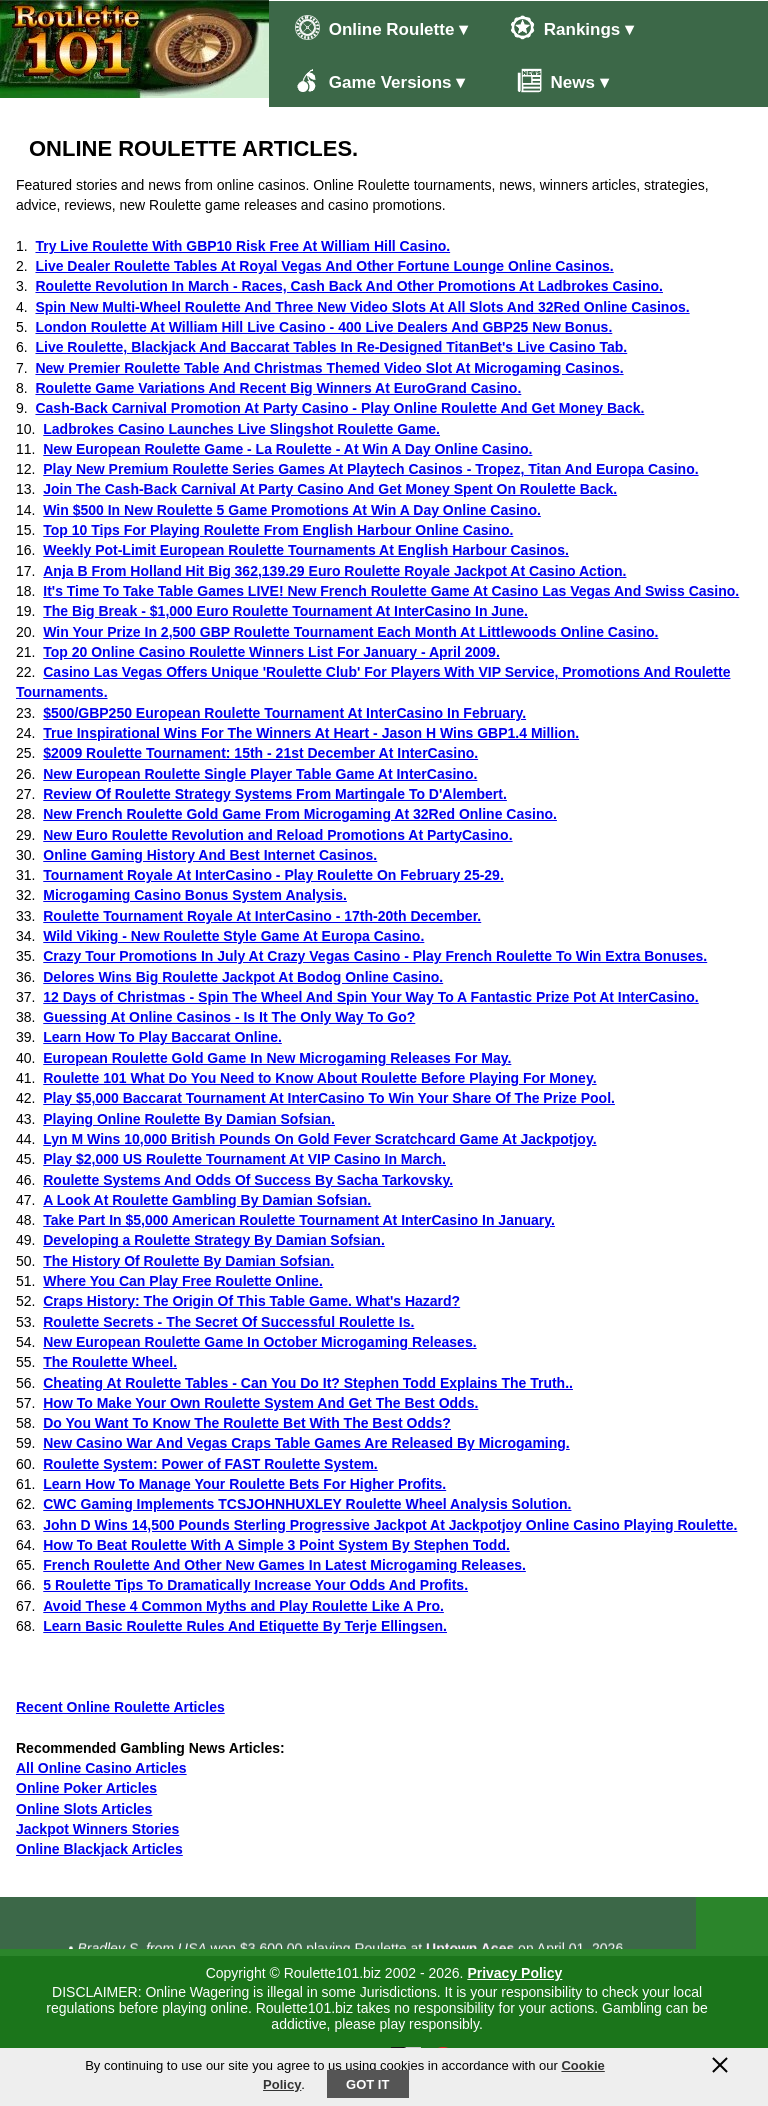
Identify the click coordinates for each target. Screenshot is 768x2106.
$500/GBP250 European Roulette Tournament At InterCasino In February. (284, 713)
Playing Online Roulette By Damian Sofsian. (189, 1119)
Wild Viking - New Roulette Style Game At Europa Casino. (233, 936)
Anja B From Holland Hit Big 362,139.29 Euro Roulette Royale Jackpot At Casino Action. (334, 571)
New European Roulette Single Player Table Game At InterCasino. (260, 774)
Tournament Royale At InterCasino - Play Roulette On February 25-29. (273, 875)
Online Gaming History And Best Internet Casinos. (210, 855)
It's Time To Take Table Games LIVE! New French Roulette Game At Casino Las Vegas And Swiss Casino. (391, 591)
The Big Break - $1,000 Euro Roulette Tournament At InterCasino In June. (285, 611)
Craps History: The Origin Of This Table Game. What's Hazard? (251, 1301)
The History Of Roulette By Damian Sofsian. (188, 1261)
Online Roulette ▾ (381, 27)
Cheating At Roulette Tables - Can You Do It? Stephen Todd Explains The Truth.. (308, 1383)
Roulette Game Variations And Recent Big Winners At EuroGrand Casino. (278, 388)
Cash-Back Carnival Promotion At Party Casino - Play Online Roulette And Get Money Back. (339, 408)
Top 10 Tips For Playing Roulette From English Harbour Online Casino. (278, 530)
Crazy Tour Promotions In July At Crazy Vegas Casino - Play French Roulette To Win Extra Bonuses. (375, 956)
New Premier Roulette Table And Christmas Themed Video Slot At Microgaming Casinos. (329, 368)
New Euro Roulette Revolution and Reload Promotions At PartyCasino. (277, 835)
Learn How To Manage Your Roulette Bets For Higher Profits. (244, 1484)
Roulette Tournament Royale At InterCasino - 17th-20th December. (262, 916)
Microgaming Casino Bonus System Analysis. (195, 895)
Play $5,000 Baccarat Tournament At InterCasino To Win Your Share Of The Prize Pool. (329, 1098)
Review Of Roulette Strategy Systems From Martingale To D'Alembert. (275, 794)
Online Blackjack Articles (99, 1849)
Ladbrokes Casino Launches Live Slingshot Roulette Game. (241, 429)
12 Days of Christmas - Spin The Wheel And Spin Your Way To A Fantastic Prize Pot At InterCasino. (371, 997)
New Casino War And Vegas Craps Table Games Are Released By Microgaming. (306, 1443)
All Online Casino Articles (101, 1768)
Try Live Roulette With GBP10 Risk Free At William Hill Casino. (242, 246)
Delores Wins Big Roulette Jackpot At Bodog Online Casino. (243, 977)
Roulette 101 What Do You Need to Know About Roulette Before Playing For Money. (319, 1078)
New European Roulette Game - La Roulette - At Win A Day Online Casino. (287, 449)
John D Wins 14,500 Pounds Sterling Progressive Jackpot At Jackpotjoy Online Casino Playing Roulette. (390, 1525)
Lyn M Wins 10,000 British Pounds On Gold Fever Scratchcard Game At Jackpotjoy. (319, 1139)
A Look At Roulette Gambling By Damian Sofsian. (207, 1200)
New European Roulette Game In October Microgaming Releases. (259, 1342)
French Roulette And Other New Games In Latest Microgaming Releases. (284, 1565)
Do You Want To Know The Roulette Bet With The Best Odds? (247, 1423)
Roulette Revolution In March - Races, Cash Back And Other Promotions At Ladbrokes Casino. (349, 286)
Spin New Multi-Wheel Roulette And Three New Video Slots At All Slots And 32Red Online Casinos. (362, 307)
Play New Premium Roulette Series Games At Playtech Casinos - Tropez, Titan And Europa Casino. (370, 469)
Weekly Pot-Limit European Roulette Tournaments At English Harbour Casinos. (306, 550)
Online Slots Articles (84, 1809)
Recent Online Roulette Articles (120, 1707)
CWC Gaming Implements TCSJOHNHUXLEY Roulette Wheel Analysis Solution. (307, 1504)
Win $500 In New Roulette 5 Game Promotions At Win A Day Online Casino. (292, 510)
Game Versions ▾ (380, 80)
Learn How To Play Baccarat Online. (162, 1037)
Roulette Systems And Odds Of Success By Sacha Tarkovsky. (248, 1180)
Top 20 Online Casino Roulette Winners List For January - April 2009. (271, 652)
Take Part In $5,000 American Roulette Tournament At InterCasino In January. (299, 1220)
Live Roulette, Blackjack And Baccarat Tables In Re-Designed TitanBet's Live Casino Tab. (331, 347)
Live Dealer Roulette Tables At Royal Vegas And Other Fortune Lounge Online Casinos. (324, 266)
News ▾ (552, 80)
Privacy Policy (514, 1973)
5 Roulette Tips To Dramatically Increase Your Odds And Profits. (255, 1585)
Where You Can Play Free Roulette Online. (183, 1281)
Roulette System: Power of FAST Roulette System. (210, 1464)
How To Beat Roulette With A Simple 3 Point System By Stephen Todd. (276, 1545)
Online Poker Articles (86, 1788)
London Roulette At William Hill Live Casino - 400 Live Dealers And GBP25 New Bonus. (323, 327)
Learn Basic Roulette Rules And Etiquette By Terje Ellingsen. (245, 1626)
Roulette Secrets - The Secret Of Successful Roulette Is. (228, 1322)
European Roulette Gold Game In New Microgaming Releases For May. (277, 1058)
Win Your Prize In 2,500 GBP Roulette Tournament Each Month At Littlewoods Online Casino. (350, 632)
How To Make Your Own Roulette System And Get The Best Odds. (260, 1403)
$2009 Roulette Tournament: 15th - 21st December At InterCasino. (260, 753)
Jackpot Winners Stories (97, 1829)
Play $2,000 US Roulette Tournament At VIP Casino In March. (244, 1159)
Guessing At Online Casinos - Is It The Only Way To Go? (229, 1017)
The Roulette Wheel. (110, 1362)
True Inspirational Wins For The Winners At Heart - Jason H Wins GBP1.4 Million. (311, 733)
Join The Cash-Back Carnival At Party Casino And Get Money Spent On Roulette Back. (330, 489)
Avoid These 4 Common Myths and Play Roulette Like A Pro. (243, 1606)
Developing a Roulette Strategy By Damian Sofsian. (214, 1240)
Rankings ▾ (572, 27)
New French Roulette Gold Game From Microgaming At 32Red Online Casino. (300, 814)
